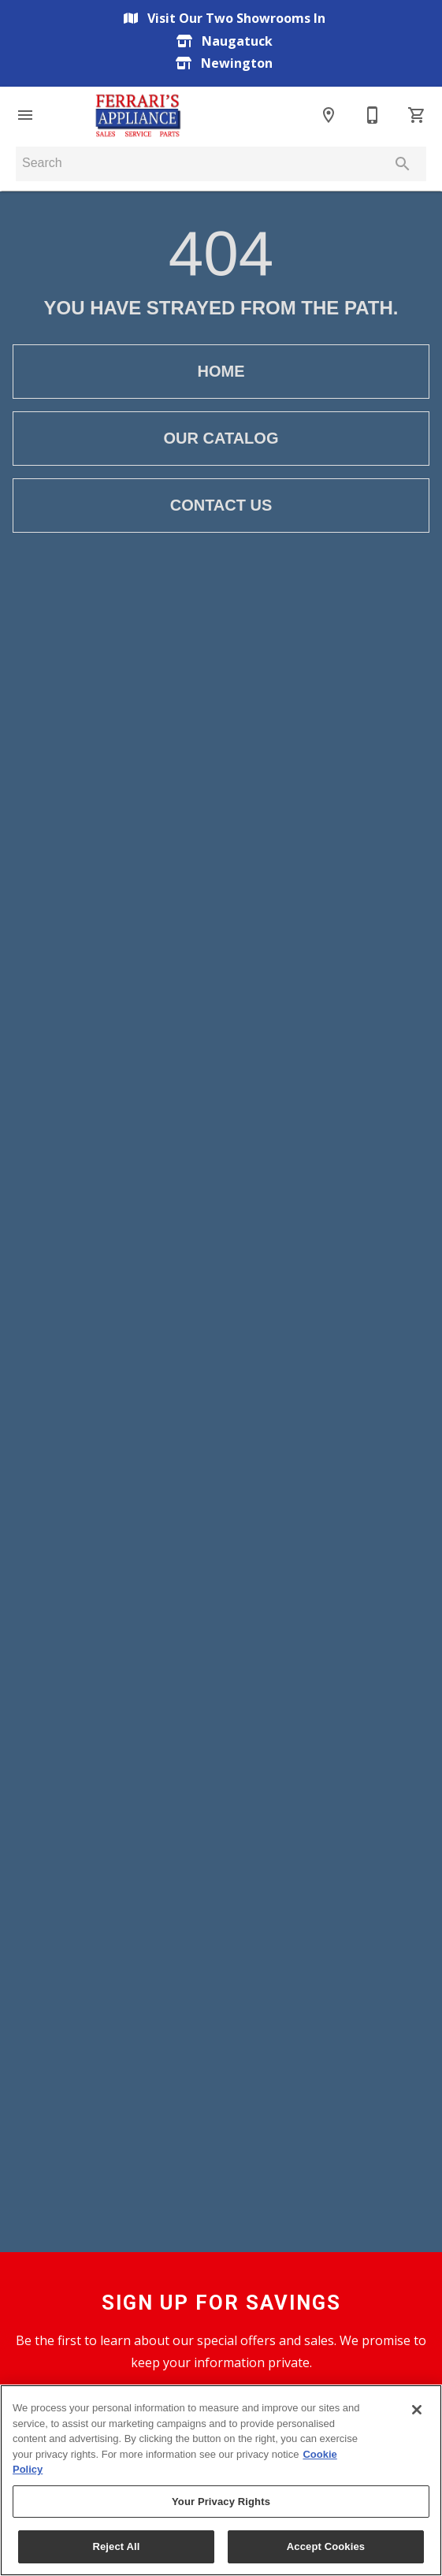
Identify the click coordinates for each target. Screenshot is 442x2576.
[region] (221, 2480)
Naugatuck (221, 41)
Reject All (115, 2546)
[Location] (328, 115)
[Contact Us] (373, 115)
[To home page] (137, 115)
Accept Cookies (326, 2546)
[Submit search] (402, 164)
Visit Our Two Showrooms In (221, 18)
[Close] (416, 2409)
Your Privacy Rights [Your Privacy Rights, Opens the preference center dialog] (221, 2501)
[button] (25, 115)
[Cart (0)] (417, 115)
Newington (221, 63)
